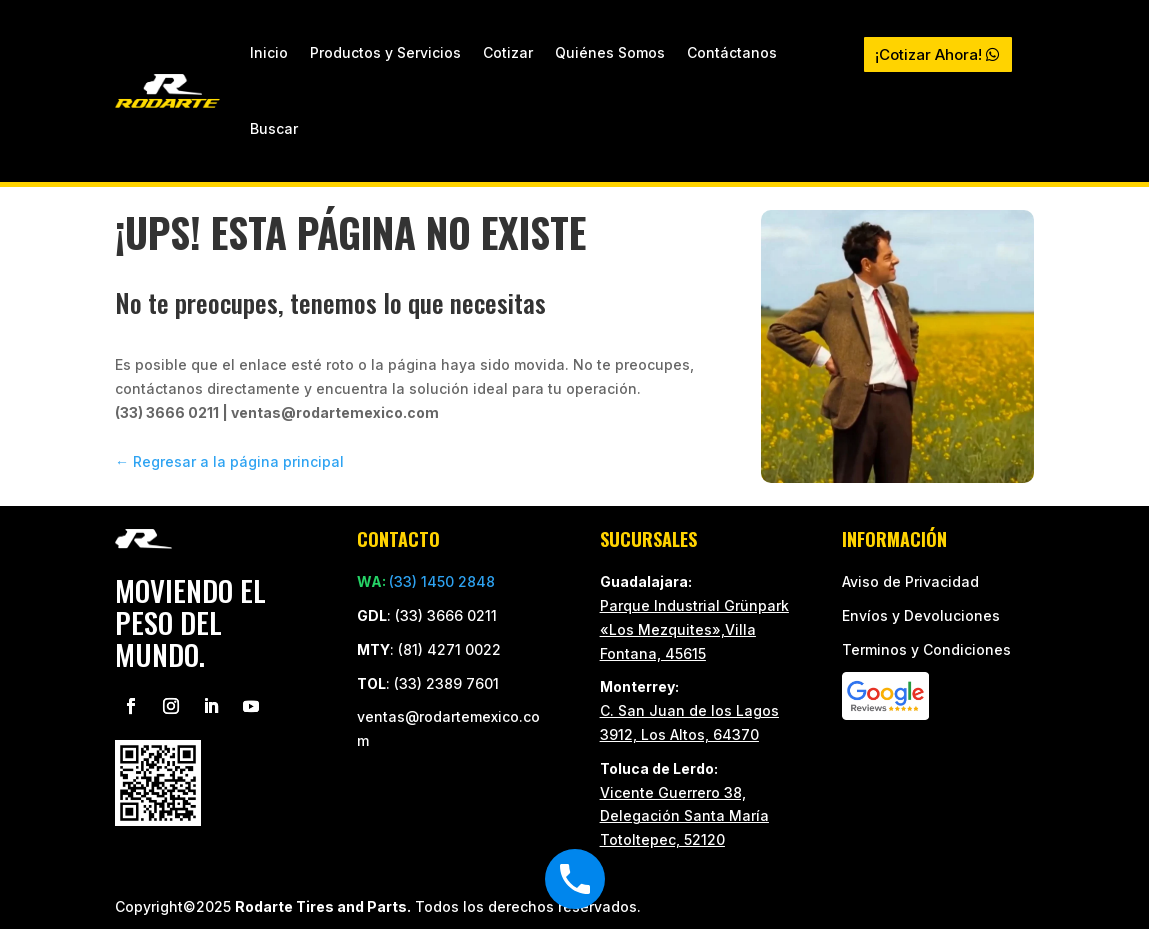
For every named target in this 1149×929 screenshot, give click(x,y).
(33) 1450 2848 (442, 581)
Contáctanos (732, 52)
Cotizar (508, 52)
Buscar (274, 128)
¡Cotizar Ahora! (928, 54)
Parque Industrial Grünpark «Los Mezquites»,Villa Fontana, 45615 (694, 629)
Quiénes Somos (610, 52)
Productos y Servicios (385, 52)
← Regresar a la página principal (229, 461)
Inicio (269, 52)
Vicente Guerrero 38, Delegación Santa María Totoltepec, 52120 (684, 816)
